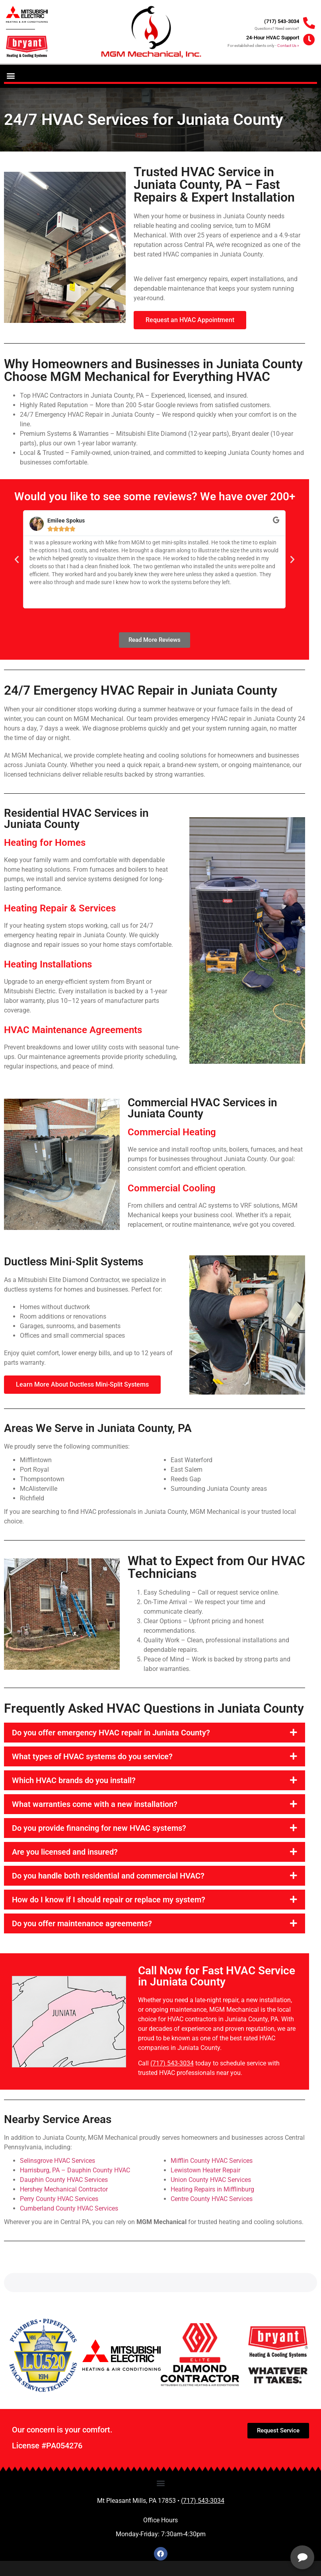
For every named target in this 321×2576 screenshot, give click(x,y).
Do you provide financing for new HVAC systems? (99, 1828)
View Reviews (188, 2553)
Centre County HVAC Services (212, 2199)
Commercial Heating (172, 1132)
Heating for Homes (45, 842)
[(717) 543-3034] (309, 23)
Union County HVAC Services (211, 2180)
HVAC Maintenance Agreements (73, 1029)
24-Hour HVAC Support (272, 38)
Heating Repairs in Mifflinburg (212, 2189)
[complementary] (263, 2532)
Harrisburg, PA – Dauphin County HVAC (75, 2170)
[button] (10, 75)
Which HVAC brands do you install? (74, 1780)
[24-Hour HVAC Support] (309, 40)
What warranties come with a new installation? (94, 1804)
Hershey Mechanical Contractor (64, 2189)
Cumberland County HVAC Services (69, 2208)
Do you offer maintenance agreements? (82, 1923)
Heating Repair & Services (60, 908)
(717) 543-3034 (281, 21)
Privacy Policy (67, 2558)
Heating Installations (48, 964)
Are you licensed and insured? (65, 1852)
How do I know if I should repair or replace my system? (108, 1899)
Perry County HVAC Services (59, 2199)
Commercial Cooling (172, 1188)
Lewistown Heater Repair (205, 2170)
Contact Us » (288, 45)
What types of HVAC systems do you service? (92, 1756)
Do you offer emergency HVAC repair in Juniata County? (111, 1732)
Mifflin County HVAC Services (212, 2160)
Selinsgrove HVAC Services (57, 2160)
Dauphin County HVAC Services (64, 2180)
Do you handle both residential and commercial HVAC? (108, 1876)
